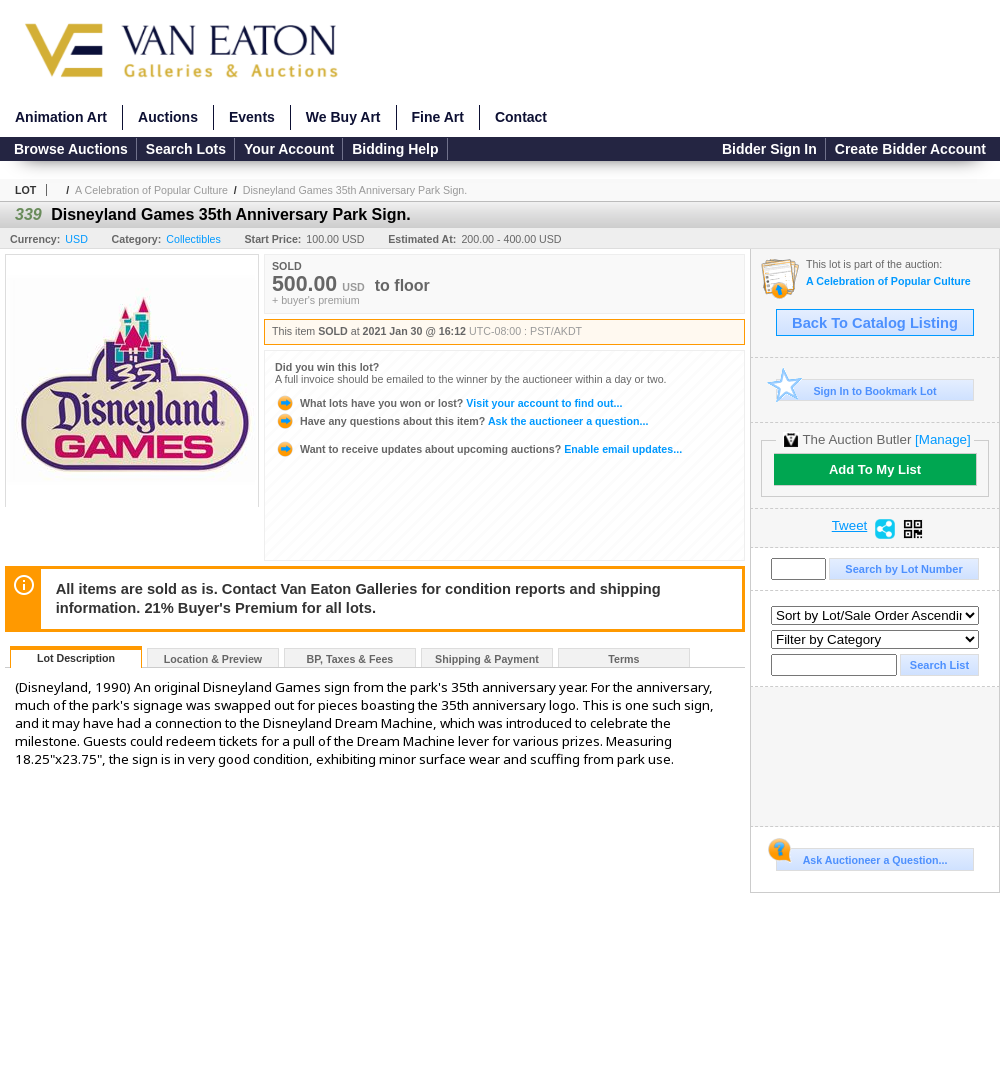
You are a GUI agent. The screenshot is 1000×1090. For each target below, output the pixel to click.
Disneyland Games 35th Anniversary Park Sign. (355, 190)
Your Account (289, 149)
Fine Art (438, 117)
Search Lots (186, 149)
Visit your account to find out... (448, 403)
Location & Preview (213, 659)
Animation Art (61, 117)
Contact (521, 117)
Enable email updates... (478, 449)
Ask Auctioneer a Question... (861, 857)
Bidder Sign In (769, 149)
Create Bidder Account (910, 149)
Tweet (850, 526)
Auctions (168, 117)
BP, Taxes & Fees (350, 659)
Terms (623, 659)
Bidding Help (395, 149)
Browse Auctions (71, 149)
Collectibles (193, 239)
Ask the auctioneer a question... (461, 421)
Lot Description (76, 658)
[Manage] (942, 439)
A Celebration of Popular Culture (151, 190)
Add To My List (875, 469)
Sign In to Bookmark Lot (856, 390)
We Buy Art (343, 117)
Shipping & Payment (487, 659)
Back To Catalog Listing (875, 323)
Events (252, 117)
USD (76, 239)
